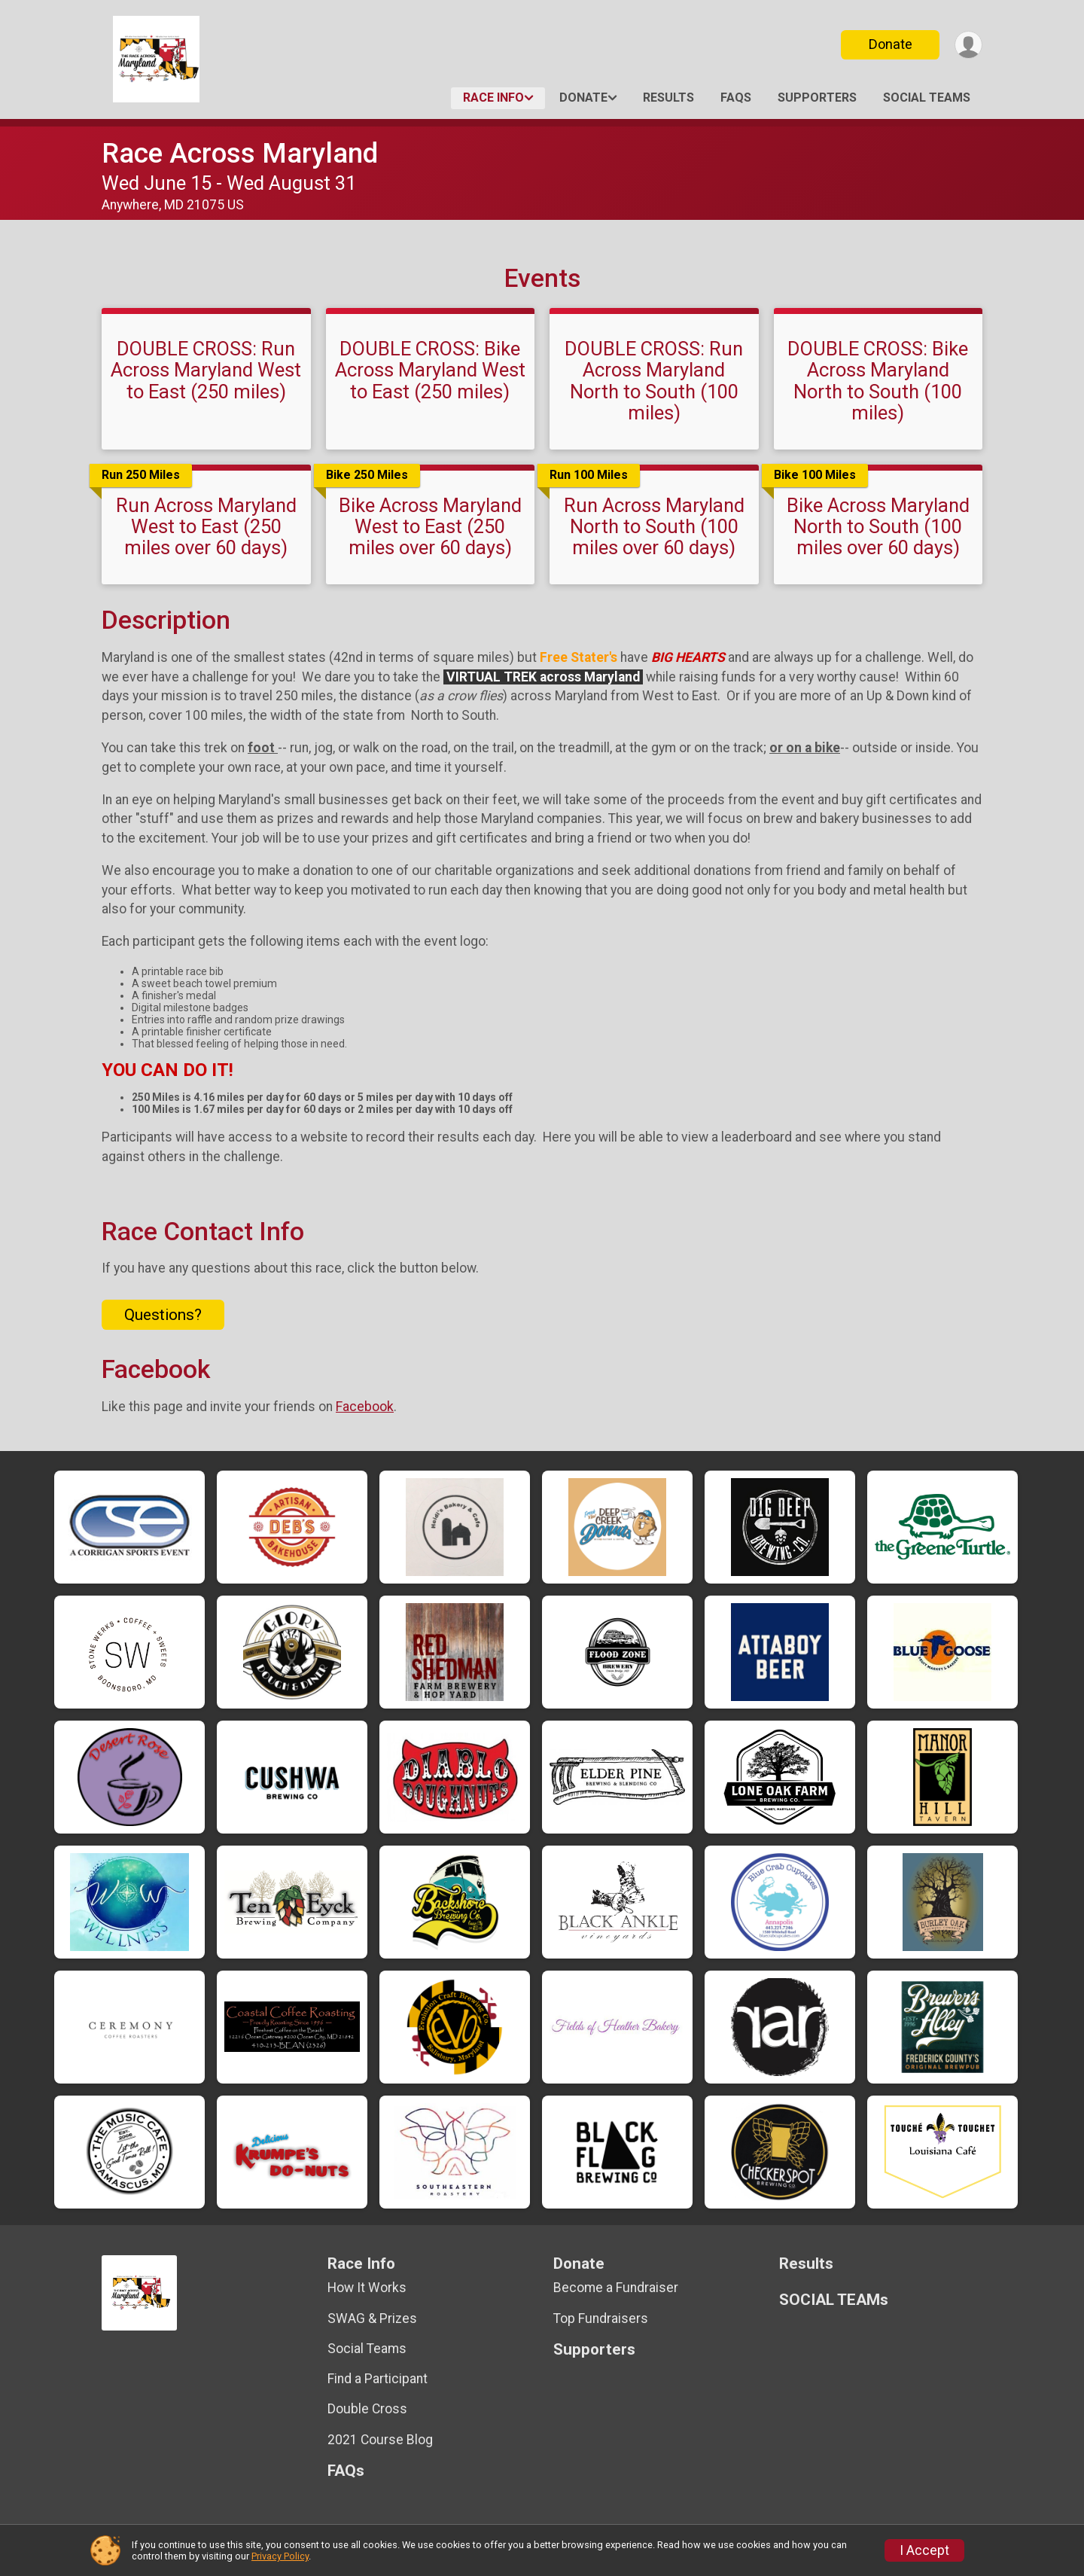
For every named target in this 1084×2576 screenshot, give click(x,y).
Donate (890, 44)
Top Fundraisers (600, 2318)
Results (668, 97)
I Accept (924, 2550)
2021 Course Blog (380, 2439)
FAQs (735, 97)
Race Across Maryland (240, 153)
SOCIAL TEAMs (926, 97)
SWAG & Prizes (372, 2318)
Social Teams (366, 2348)
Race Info (493, 97)
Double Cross (367, 2408)
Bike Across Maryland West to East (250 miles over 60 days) (430, 526)
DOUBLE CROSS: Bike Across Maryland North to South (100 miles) (877, 380)
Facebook (365, 1406)
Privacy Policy (280, 2556)
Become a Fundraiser (615, 2287)
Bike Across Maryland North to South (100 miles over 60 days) (878, 526)
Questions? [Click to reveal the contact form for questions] (163, 1315)
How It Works (366, 2287)
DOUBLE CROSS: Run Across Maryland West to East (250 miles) (206, 369)
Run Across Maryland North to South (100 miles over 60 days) (654, 526)
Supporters (817, 97)
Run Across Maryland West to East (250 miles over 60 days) (206, 526)
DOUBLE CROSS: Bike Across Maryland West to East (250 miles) (430, 369)
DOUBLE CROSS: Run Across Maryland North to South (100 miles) (654, 380)
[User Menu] (968, 45)
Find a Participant (377, 2378)
